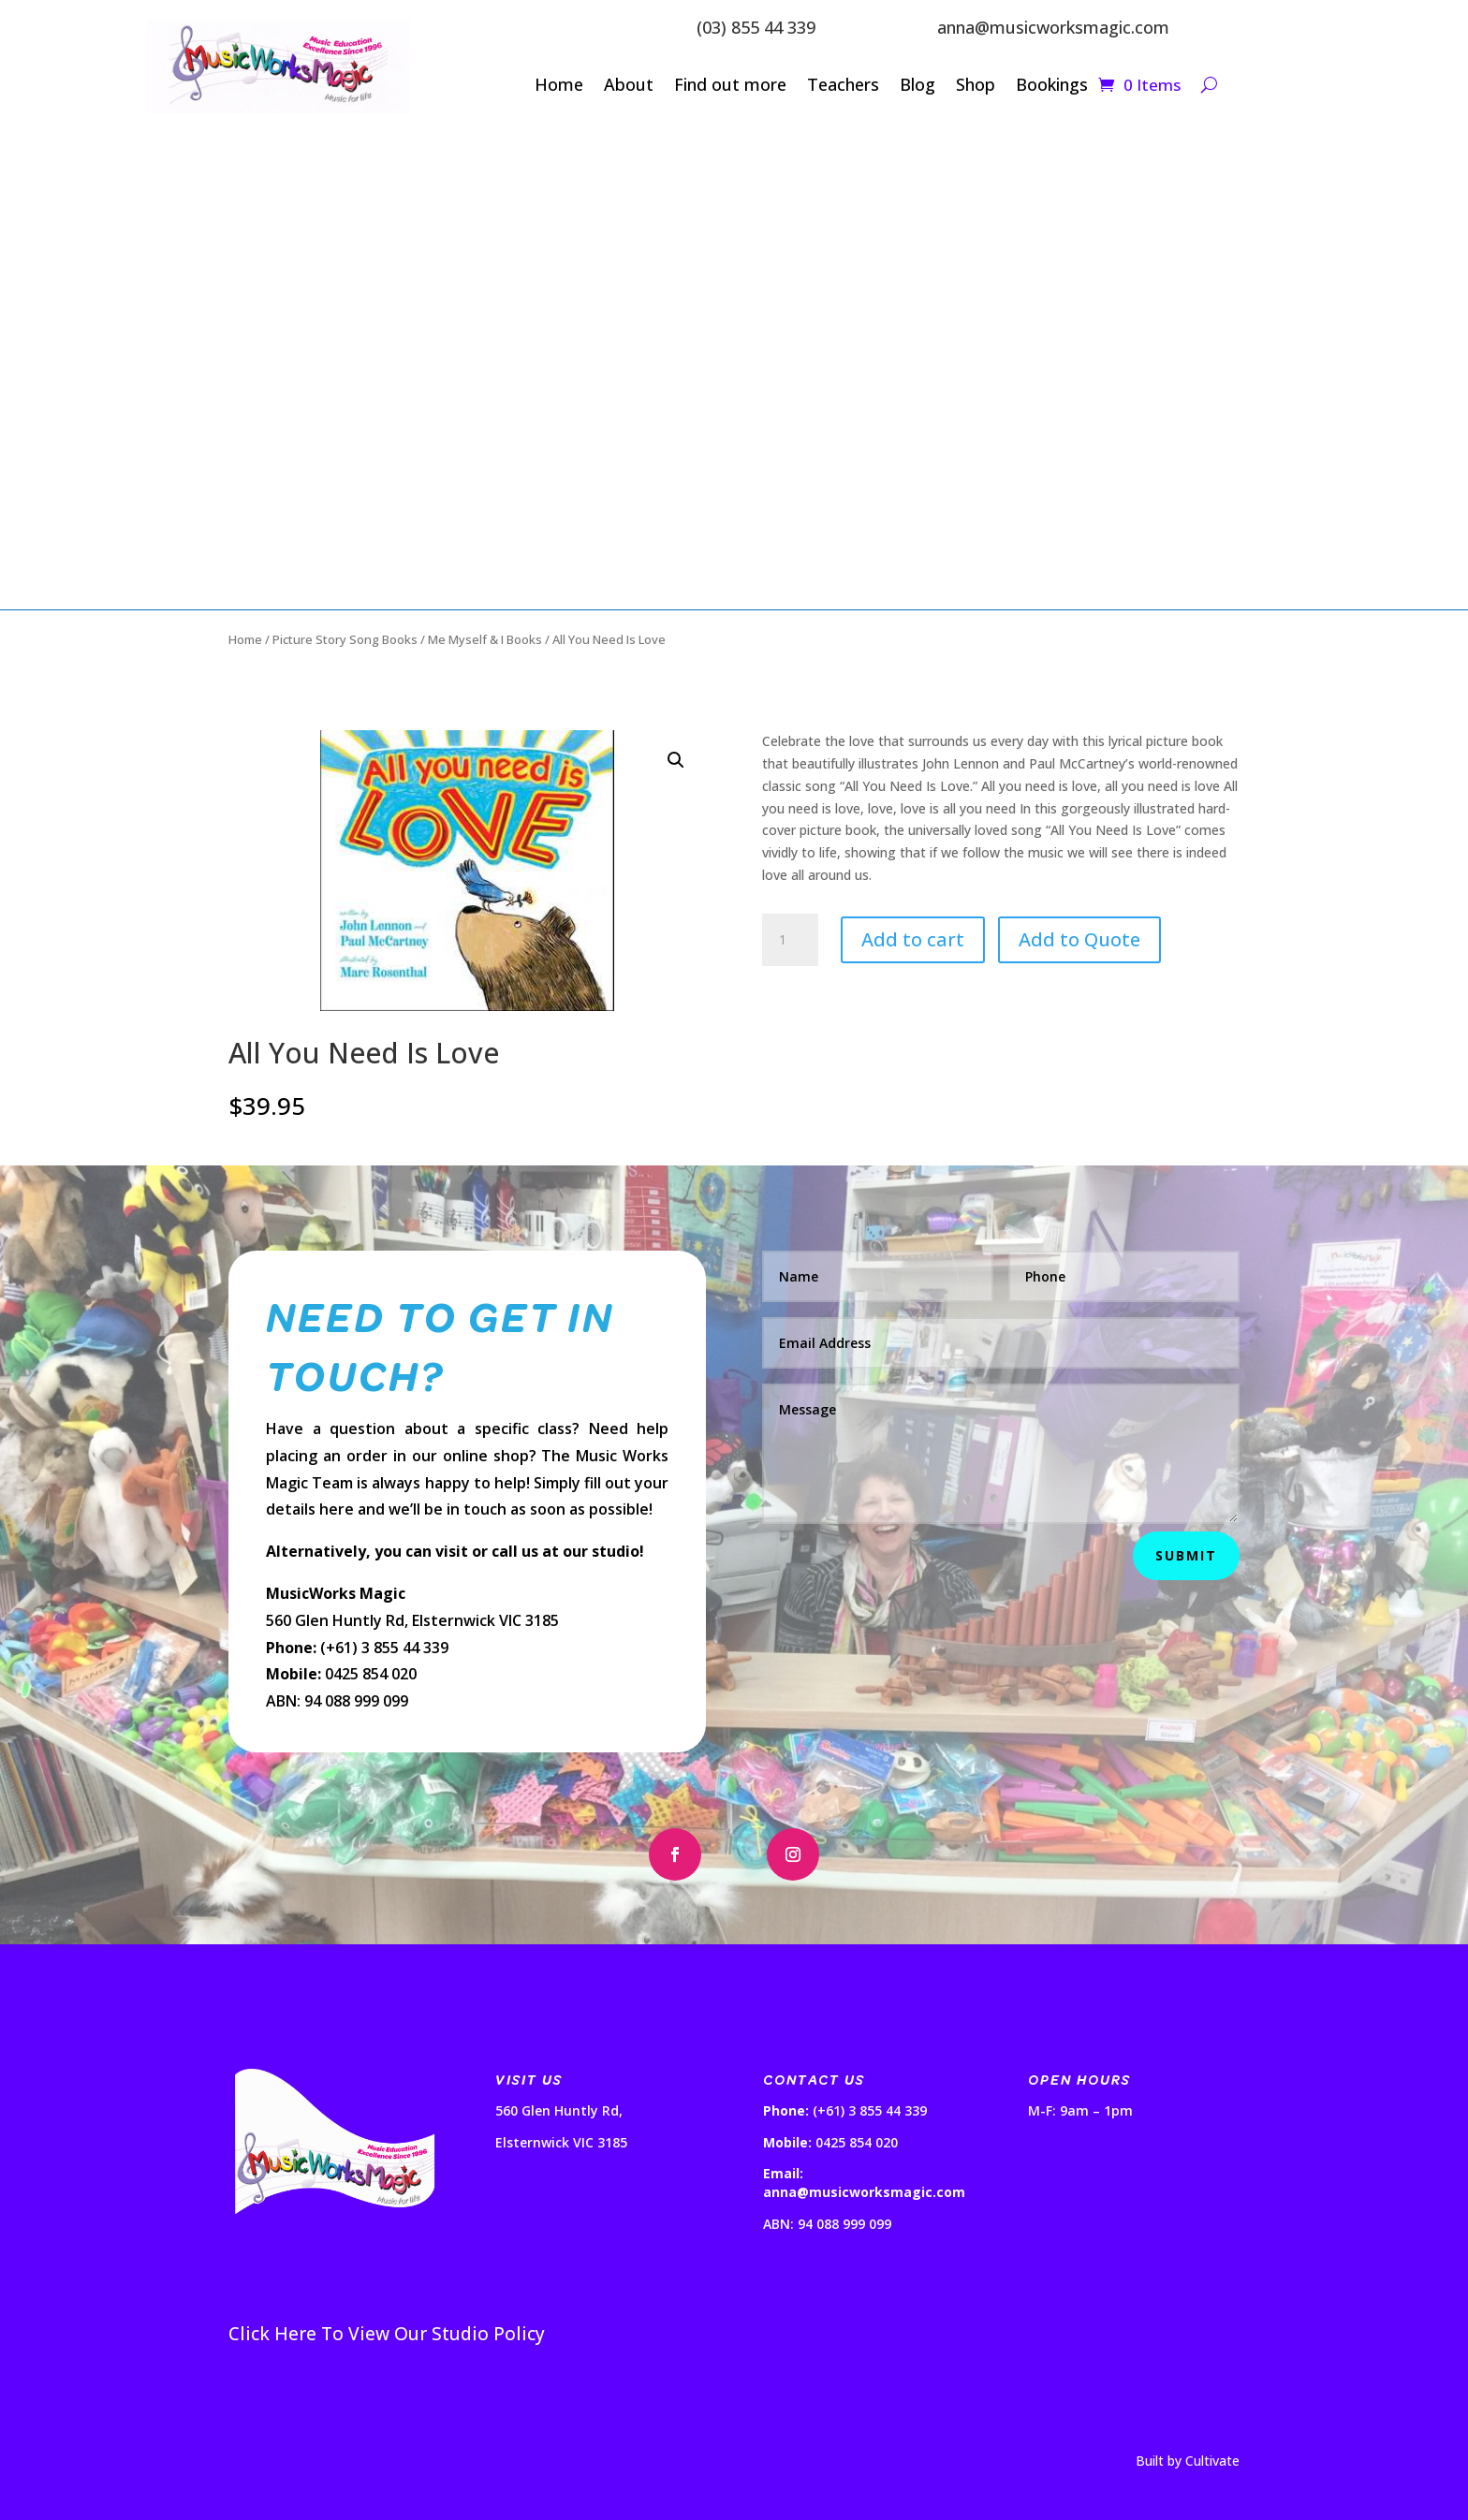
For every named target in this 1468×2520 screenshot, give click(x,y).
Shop (975, 86)
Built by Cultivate (1188, 2460)
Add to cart (912, 939)
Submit (1186, 1555)
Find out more (730, 86)
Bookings (1052, 86)
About (628, 86)
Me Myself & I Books (485, 639)
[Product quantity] (790, 940)
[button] (676, 760)
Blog (917, 86)
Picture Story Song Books (345, 639)
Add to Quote (1079, 939)
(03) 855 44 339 (756, 27)
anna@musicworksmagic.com (1053, 27)
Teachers (843, 86)
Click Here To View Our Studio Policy (386, 2334)
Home (559, 86)
